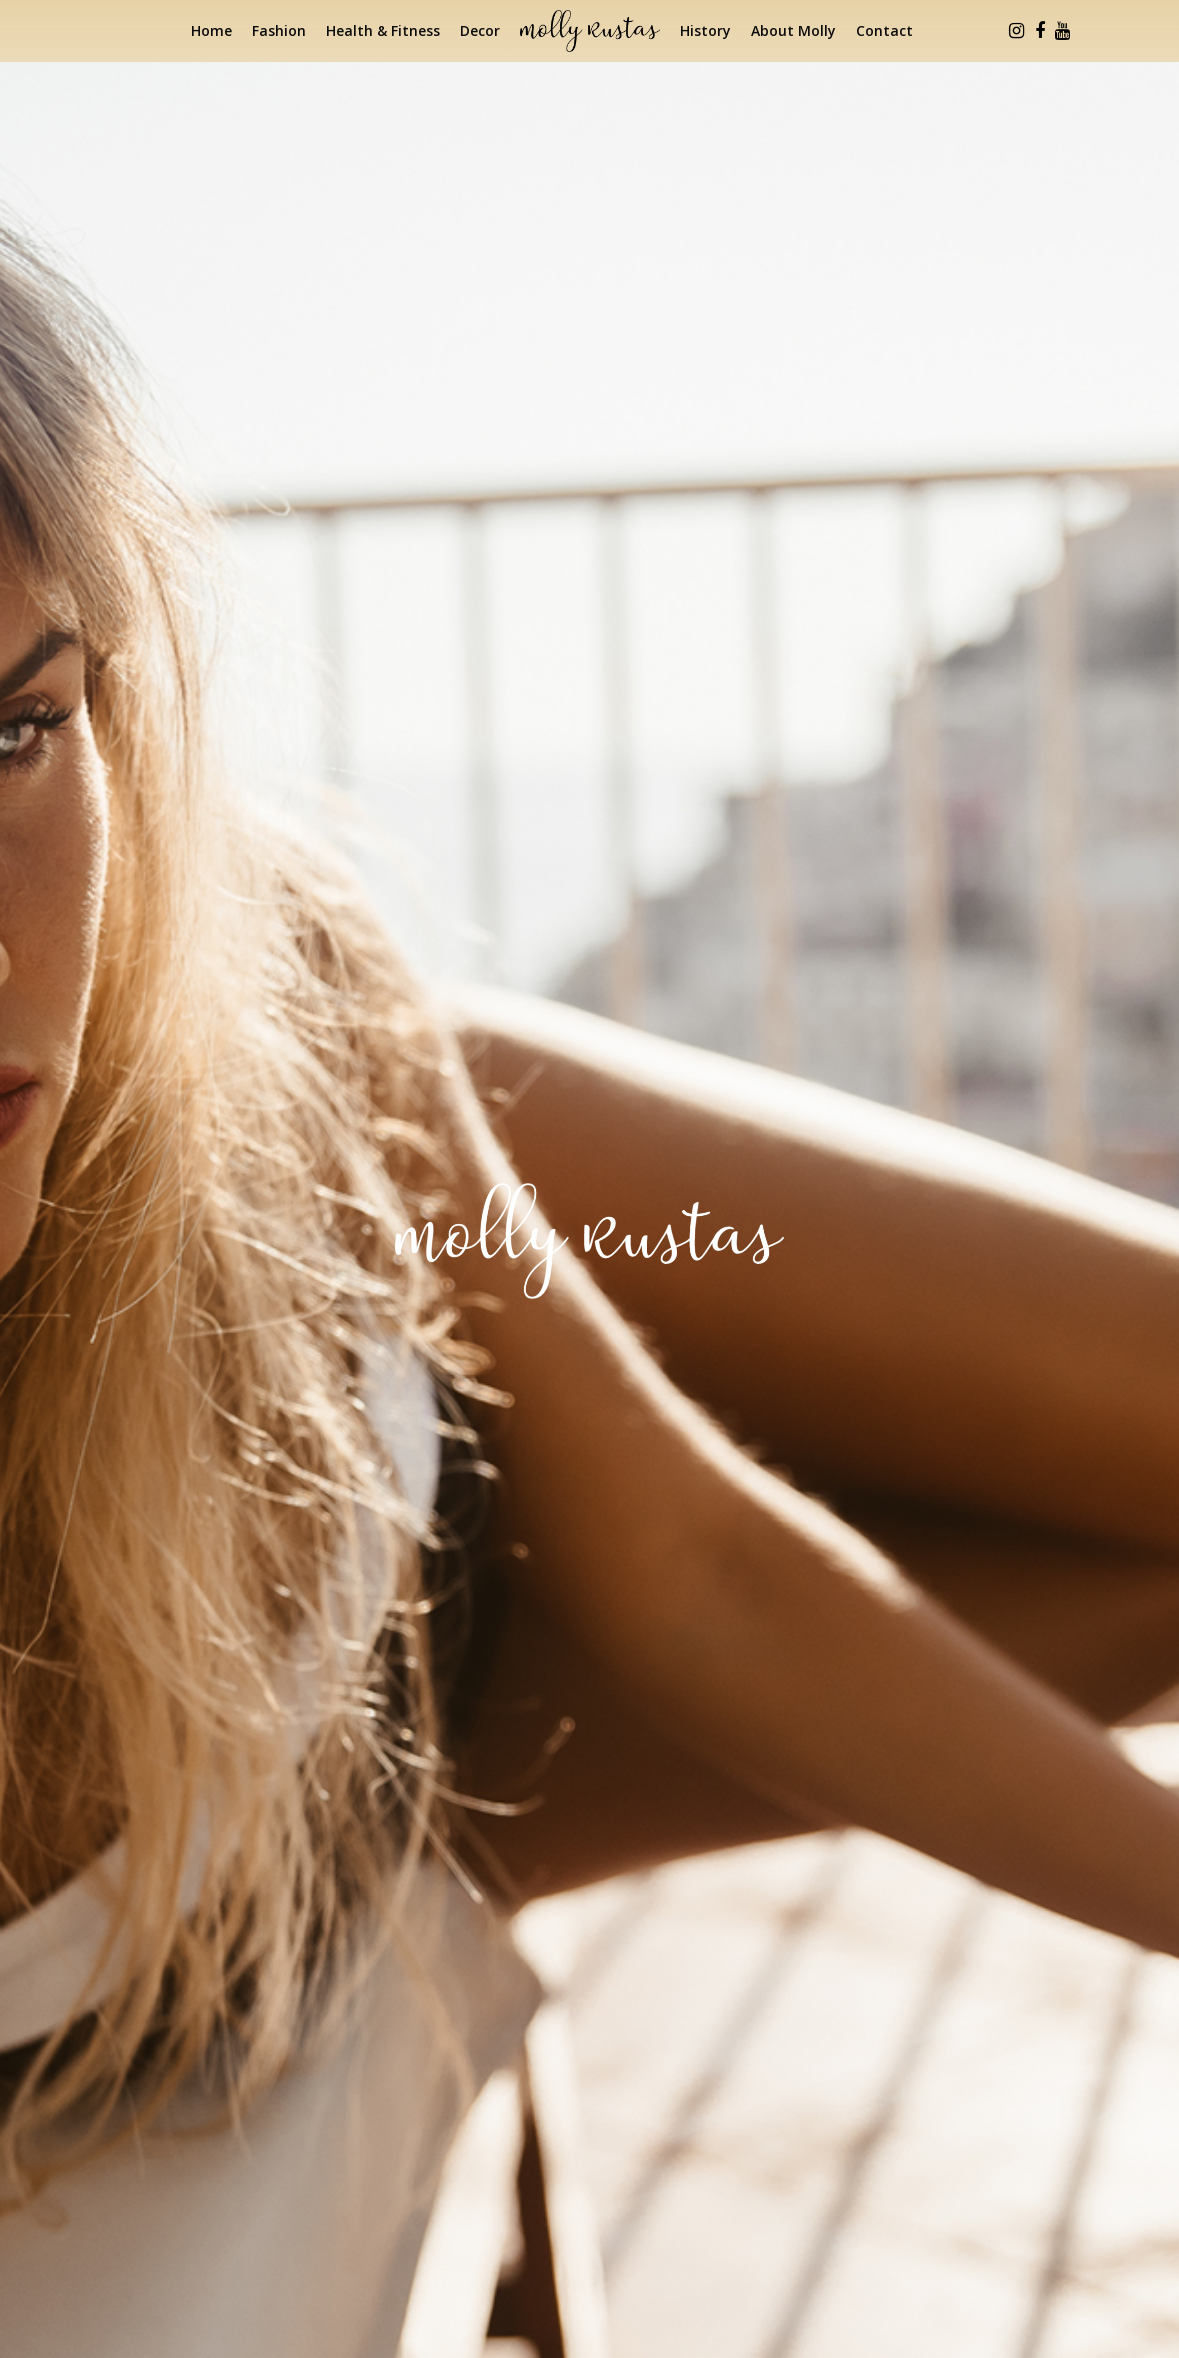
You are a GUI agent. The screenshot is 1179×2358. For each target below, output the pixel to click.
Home (211, 30)
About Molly (793, 30)
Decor (480, 30)
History (705, 30)
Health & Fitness (383, 30)
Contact (884, 30)
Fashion (279, 30)
